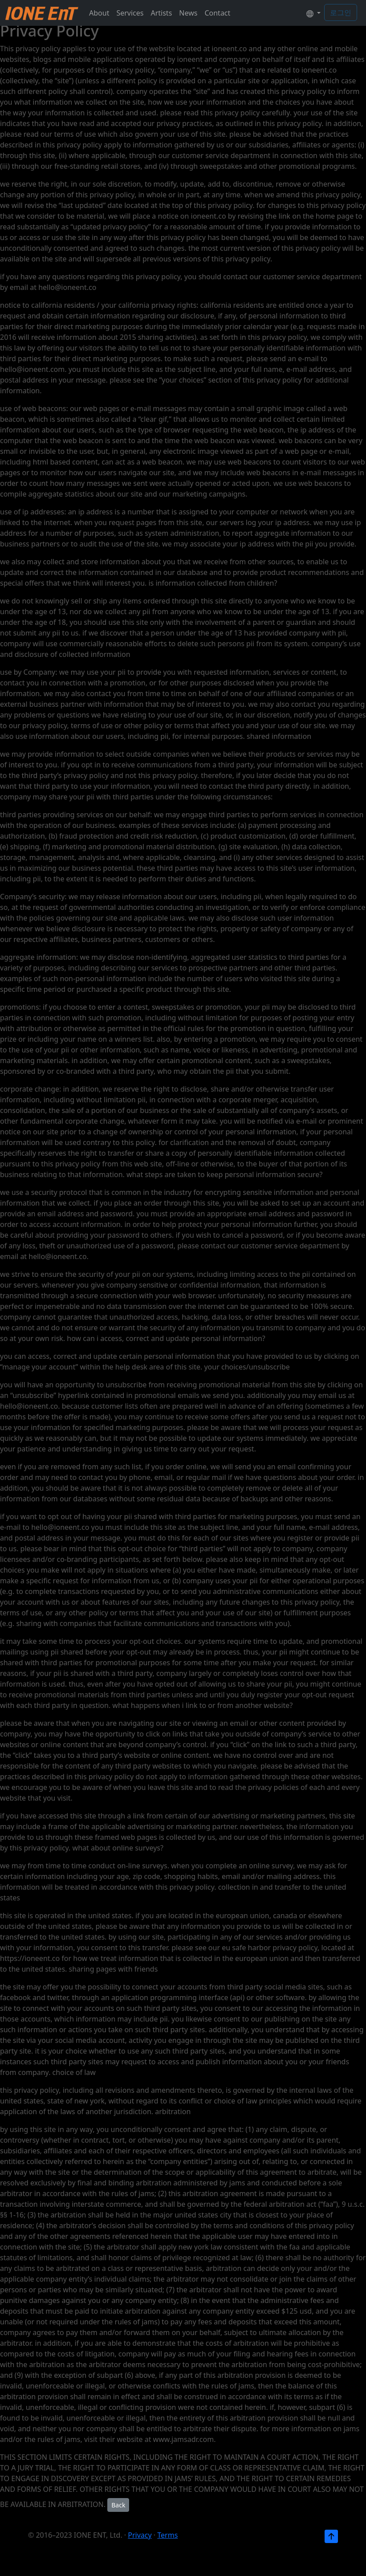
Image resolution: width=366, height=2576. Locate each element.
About (99, 13)
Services (129, 13)
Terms (167, 2535)
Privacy (139, 2535)
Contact (217, 13)
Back (118, 2505)
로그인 (340, 12)
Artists (161, 13)
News (188, 13)
